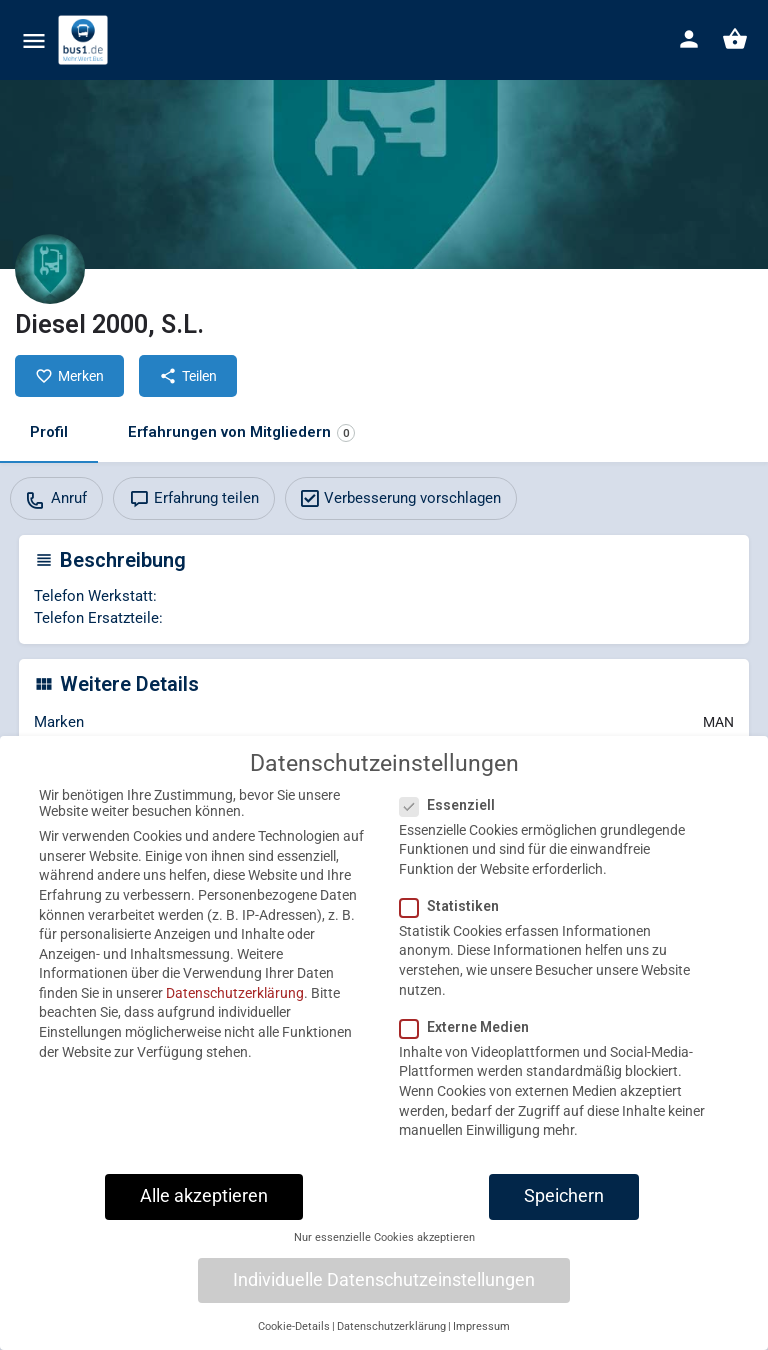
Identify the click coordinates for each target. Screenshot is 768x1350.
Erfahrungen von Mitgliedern (241, 432)
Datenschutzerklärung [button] (391, 1338)
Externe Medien (470, 1039)
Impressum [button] (481, 1338)
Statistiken (455, 918)
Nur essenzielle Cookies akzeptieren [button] (384, 1250)
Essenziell (453, 817)
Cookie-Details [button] (294, 1338)
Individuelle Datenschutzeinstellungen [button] (384, 1292)
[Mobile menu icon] (34, 40)
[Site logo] (85, 40)
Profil (49, 432)
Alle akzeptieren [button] (204, 1208)
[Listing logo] (50, 269)
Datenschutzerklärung (235, 1005)
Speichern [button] (564, 1208)
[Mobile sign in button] (689, 39)
